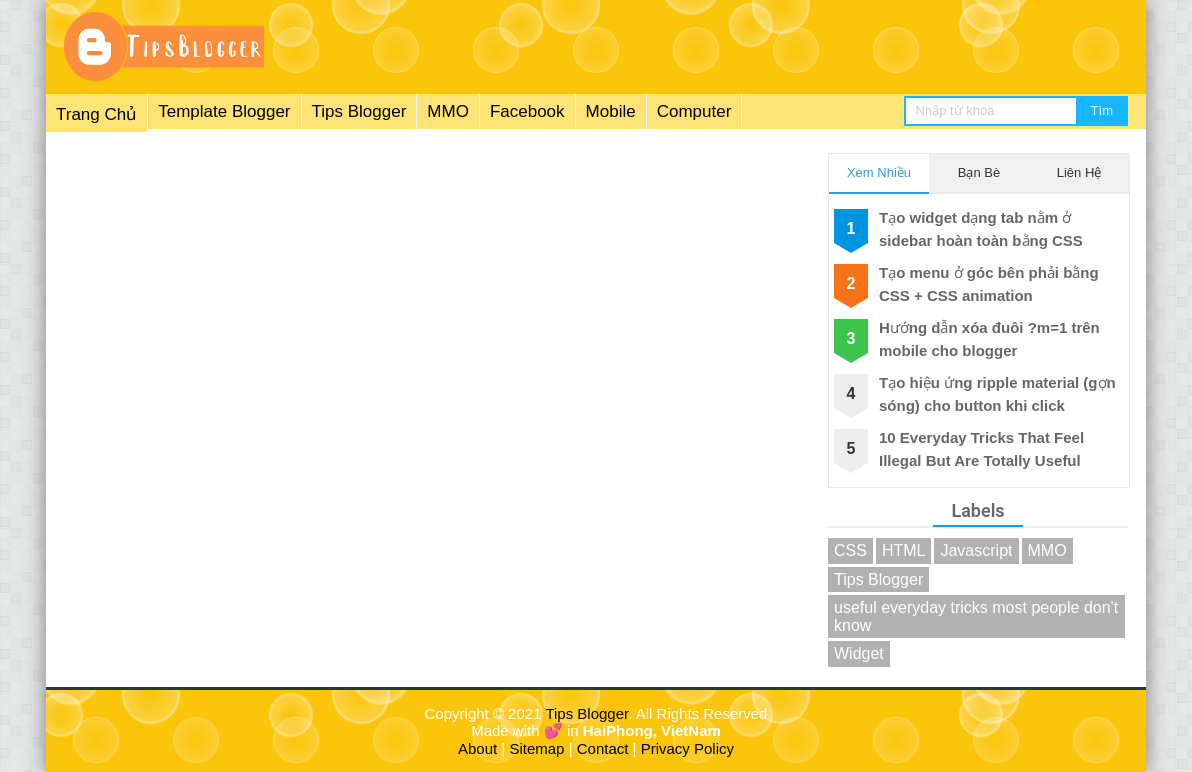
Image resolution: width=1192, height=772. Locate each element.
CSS (850, 550)
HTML (904, 550)
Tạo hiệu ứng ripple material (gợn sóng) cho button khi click (997, 394)
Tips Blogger (359, 111)
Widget (859, 653)
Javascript (976, 550)
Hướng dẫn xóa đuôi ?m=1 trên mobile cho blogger (989, 339)
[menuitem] (394, 113)
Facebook (527, 111)
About (477, 748)
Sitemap (536, 748)
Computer (694, 111)
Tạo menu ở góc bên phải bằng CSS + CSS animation (989, 284)
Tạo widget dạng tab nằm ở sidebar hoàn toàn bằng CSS (981, 229)
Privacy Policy (687, 748)
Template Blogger (224, 111)
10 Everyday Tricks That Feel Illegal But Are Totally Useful (981, 449)
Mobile (611, 111)
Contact (603, 748)
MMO (448, 111)
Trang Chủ (96, 114)
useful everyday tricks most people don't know (976, 616)
